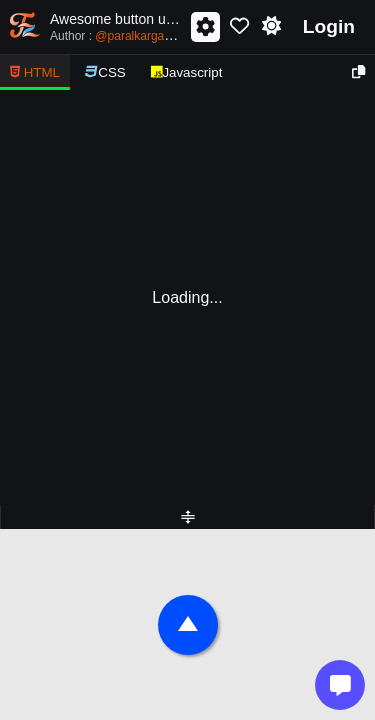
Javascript (187, 72)
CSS (105, 72)
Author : (119, 35)
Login (329, 26)
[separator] (187, 517)
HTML (35, 72)
